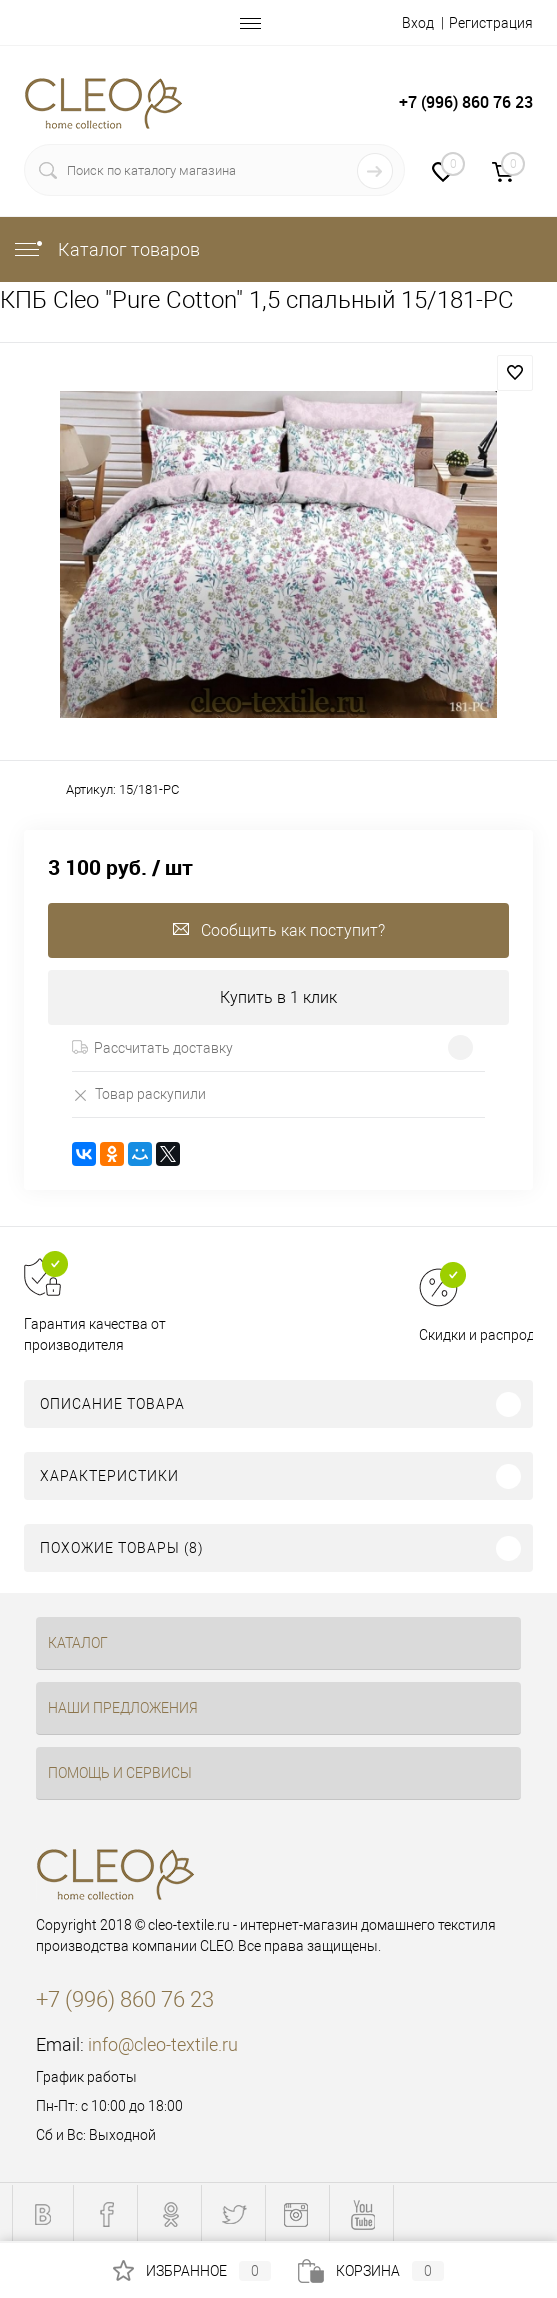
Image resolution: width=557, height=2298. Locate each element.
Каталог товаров (106, 249)
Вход (418, 23)
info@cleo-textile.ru (163, 2044)
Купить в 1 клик (278, 997)
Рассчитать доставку (152, 1048)
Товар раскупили (139, 1094)
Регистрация (491, 23)
